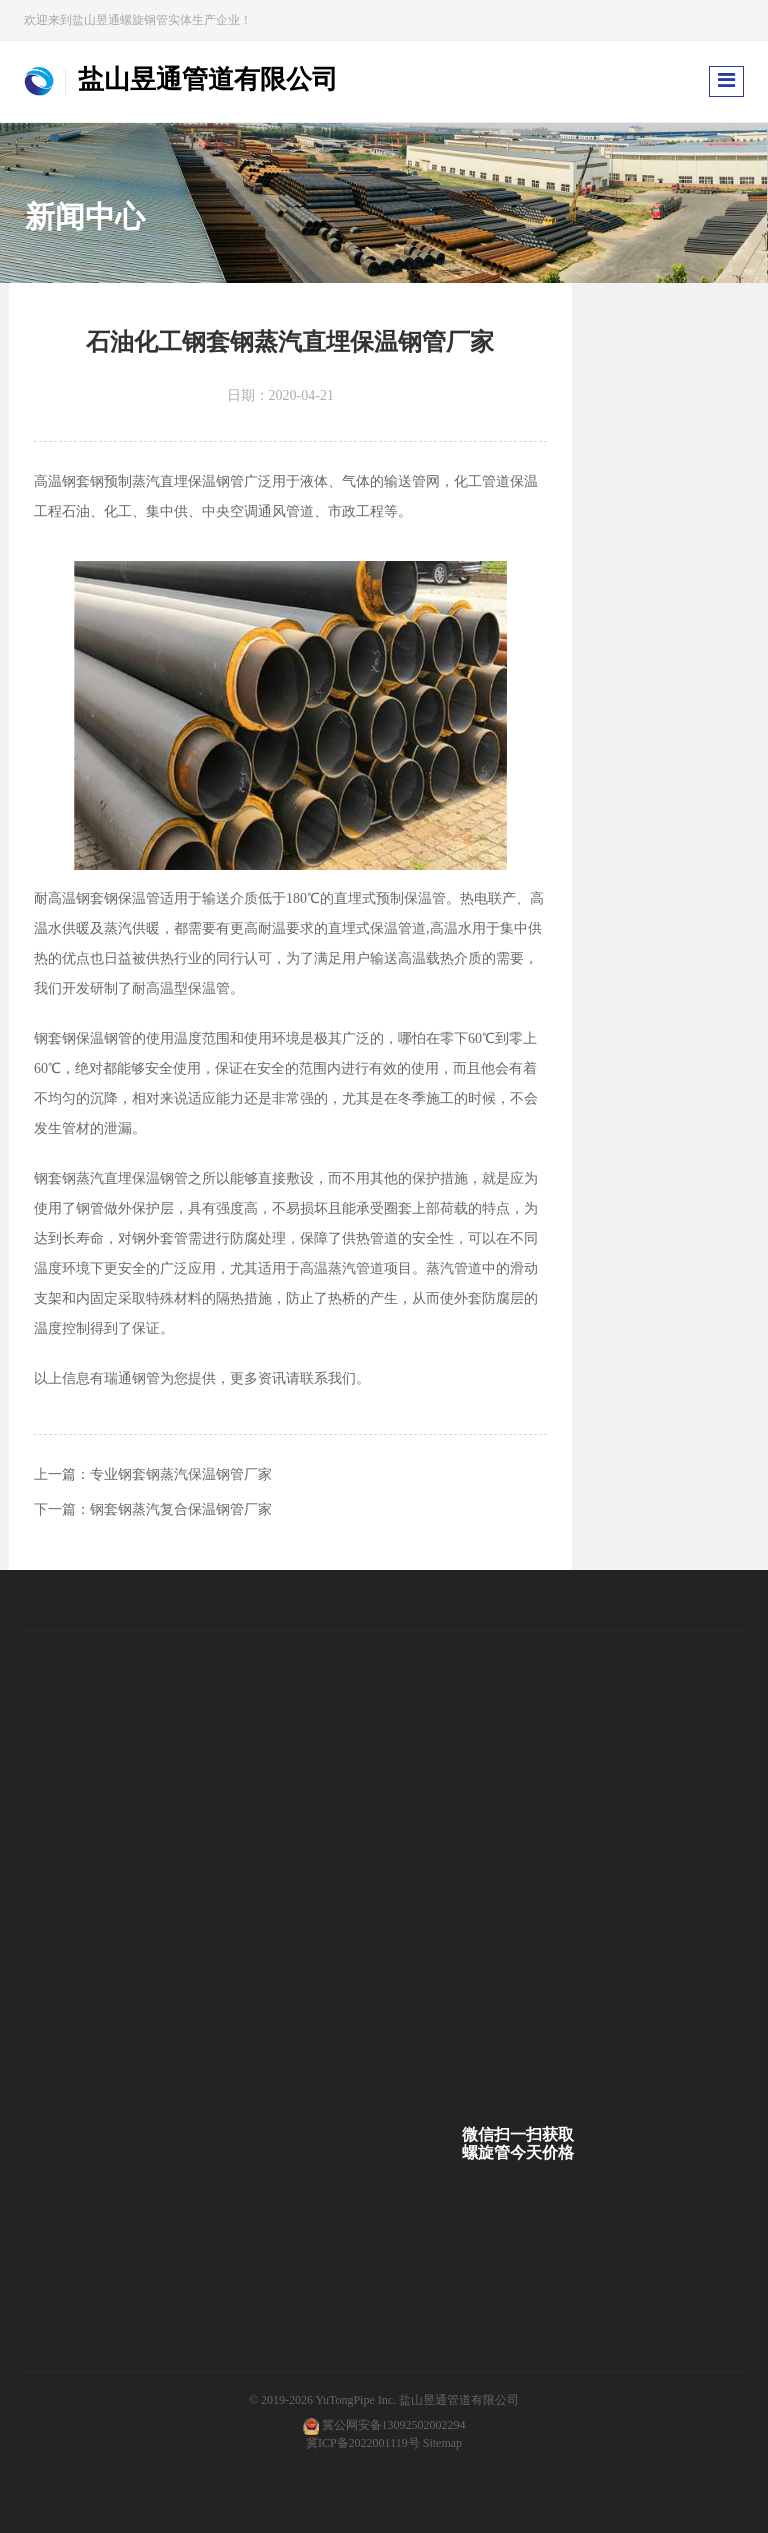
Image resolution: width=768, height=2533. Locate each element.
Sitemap (442, 2443)
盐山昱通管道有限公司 (459, 2400)
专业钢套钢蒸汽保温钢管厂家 (181, 1474)
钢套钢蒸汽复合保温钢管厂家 (181, 1509)
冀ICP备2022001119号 (363, 2443)
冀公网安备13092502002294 (394, 2425)
